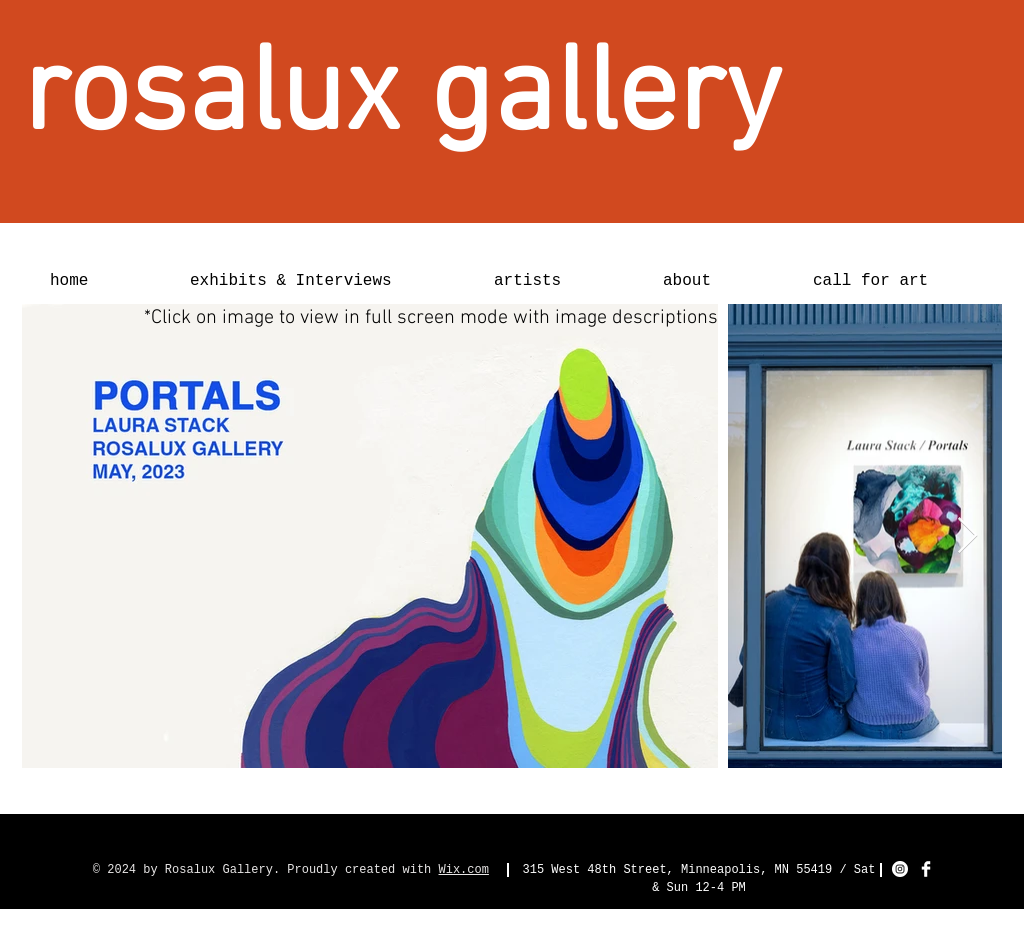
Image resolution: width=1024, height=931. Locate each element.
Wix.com (464, 870)
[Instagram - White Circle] (900, 869)
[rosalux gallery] (401, 98)
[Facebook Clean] (926, 869)
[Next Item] (967, 536)
